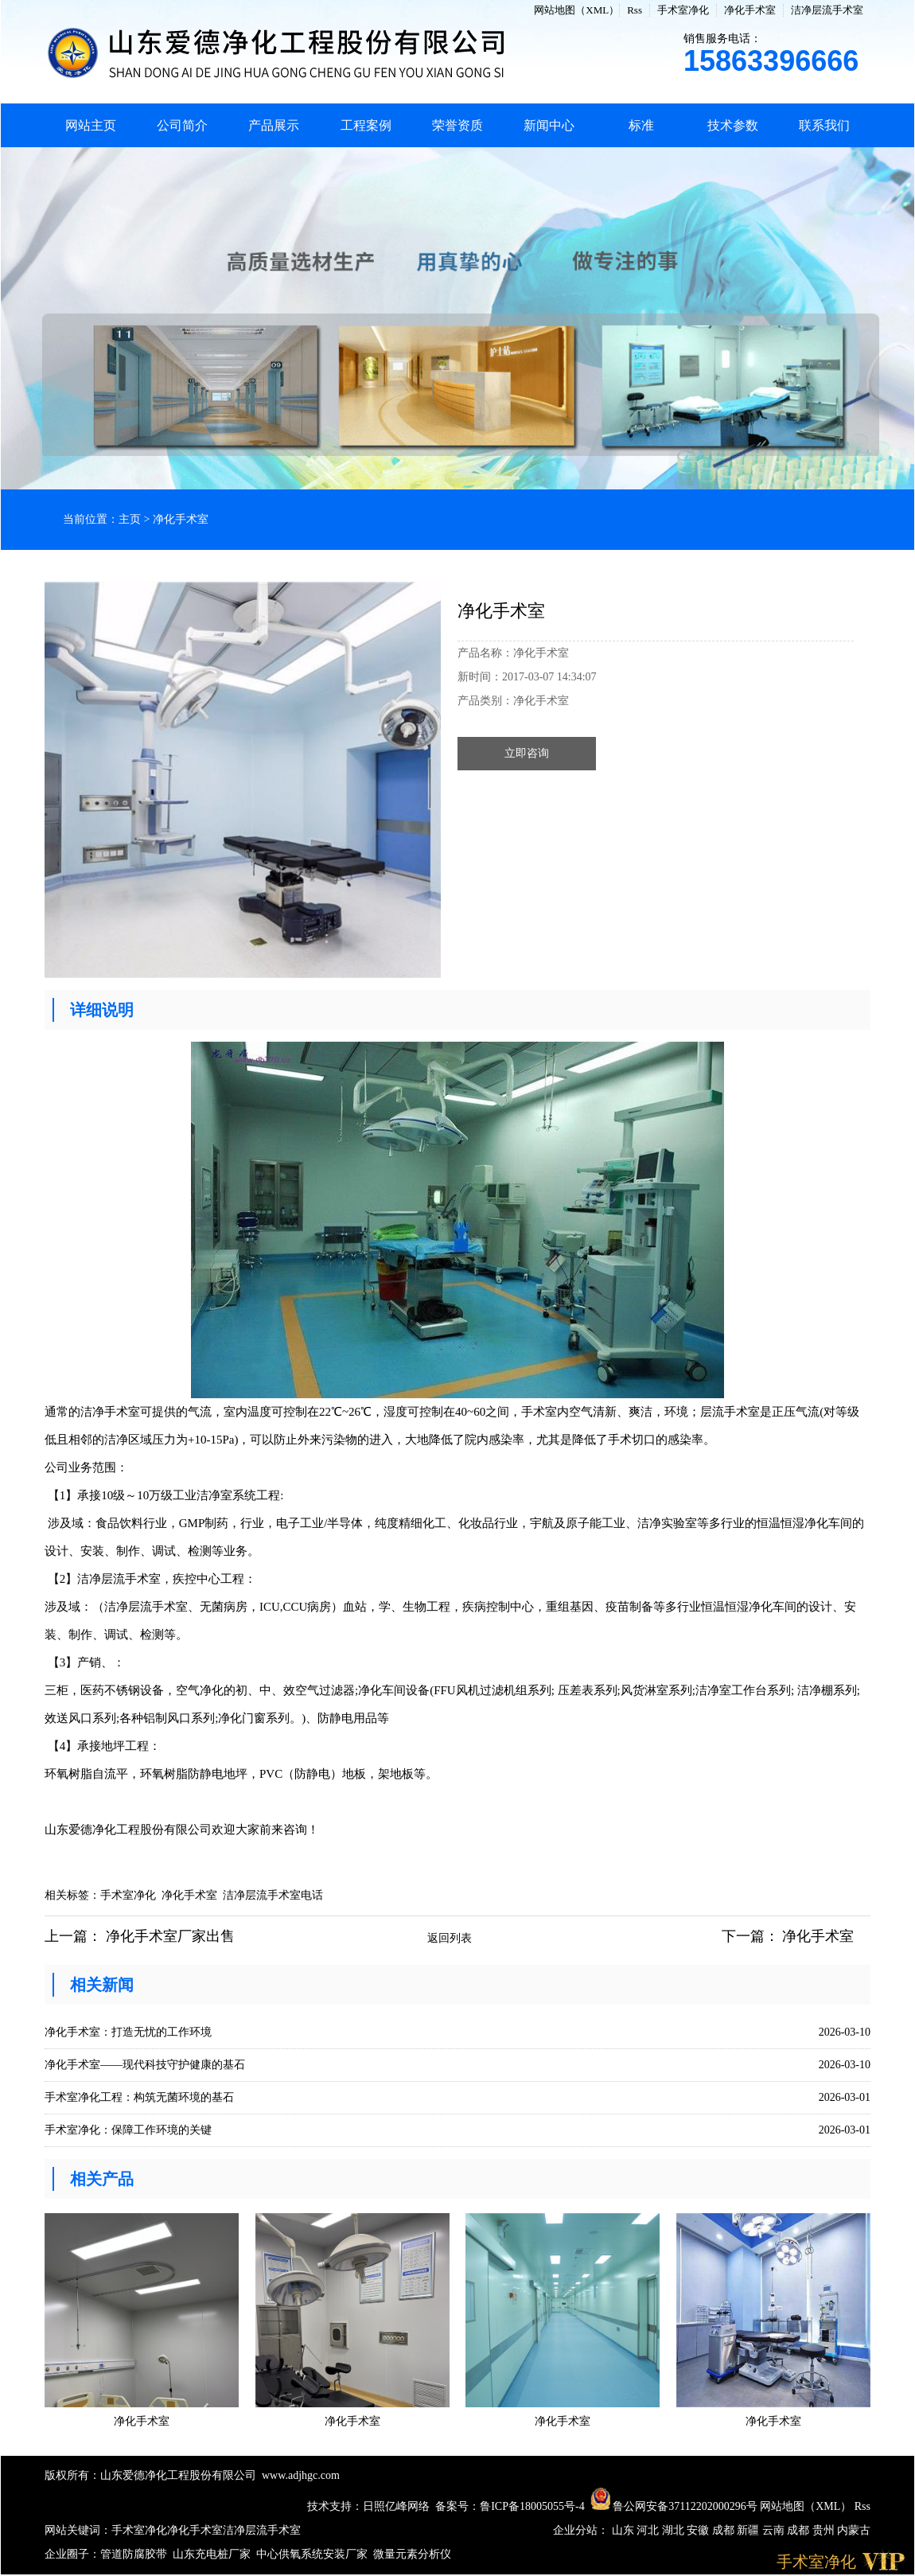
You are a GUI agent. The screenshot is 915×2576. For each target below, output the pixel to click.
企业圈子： (72, 2554)
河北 (649, 2530)
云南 (775, 2530)
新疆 (749, 2530)
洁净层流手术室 (827, 10)
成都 (725, 2530)
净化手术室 (750, 10)
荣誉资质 (457, 125)
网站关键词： (78, 2530)
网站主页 (90, 125)
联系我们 (824, 125)
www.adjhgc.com (301, 2475)
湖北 (674, 2530)
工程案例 (366, 125)
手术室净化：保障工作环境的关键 (128, 2130)
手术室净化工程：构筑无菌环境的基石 (139, 2097)
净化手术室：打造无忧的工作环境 (128, 2032)
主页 (130, 519)
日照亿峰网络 (396, 2506)
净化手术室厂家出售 (170, 1936)
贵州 (825, 2530)
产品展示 (273, 125)
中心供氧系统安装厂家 (312, 2554)
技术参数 (732, 125)
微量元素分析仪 (412, 2554)
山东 (624, 2530)
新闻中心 (549, 125)
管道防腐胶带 (133, 2554)
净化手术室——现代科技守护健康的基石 (145, 2065)
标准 (641, 125)
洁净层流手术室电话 (273, 1895)
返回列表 (449, 1938)
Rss (634, 10)
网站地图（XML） (576, 10)
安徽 (699, 2530)
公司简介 (182, 125)
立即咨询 (526, 753)
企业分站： (581, 2530)
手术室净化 (683, 10)
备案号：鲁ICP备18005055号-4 (509, 2506)
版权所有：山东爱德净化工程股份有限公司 (150, 2475)
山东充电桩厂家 (212, 2554)
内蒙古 (853, 2530)
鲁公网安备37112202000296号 (673, 2506)
